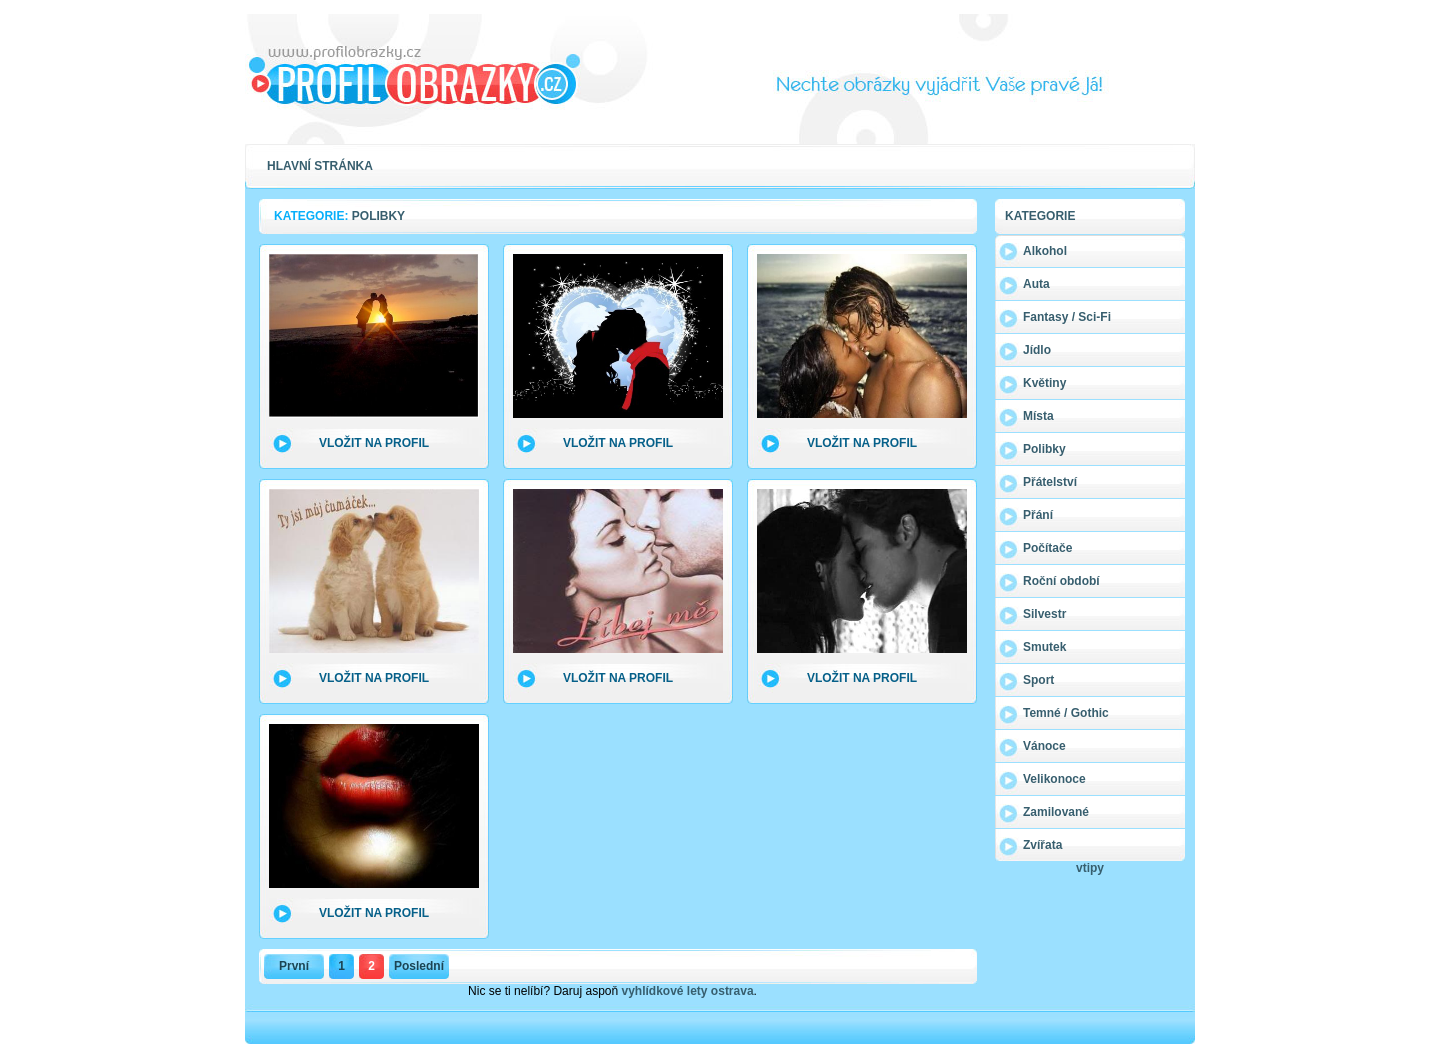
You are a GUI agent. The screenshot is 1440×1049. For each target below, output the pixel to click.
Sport (1038, 680)
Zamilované (1056, 812)
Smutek (1044, 647)
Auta (1036, 284)
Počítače (1047, 548)
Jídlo (1037, 350)
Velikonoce (1054, 779)
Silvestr (1044, 614)
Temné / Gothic (1066, 713)
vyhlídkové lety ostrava (688, 991)
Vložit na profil (374, 443)
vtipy (1090, 868)
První (294, 966)
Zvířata (1042, 845)
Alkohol (1045, 251)
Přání (1038, 515)
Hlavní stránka (320, 166)
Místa (1038, 416)
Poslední (419, 966)
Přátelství (1050, 482)
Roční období (1061, 581)
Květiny (1044, 383)
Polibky (1044, 449)
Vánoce (1044, 746)
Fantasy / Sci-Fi (1067, 317)
